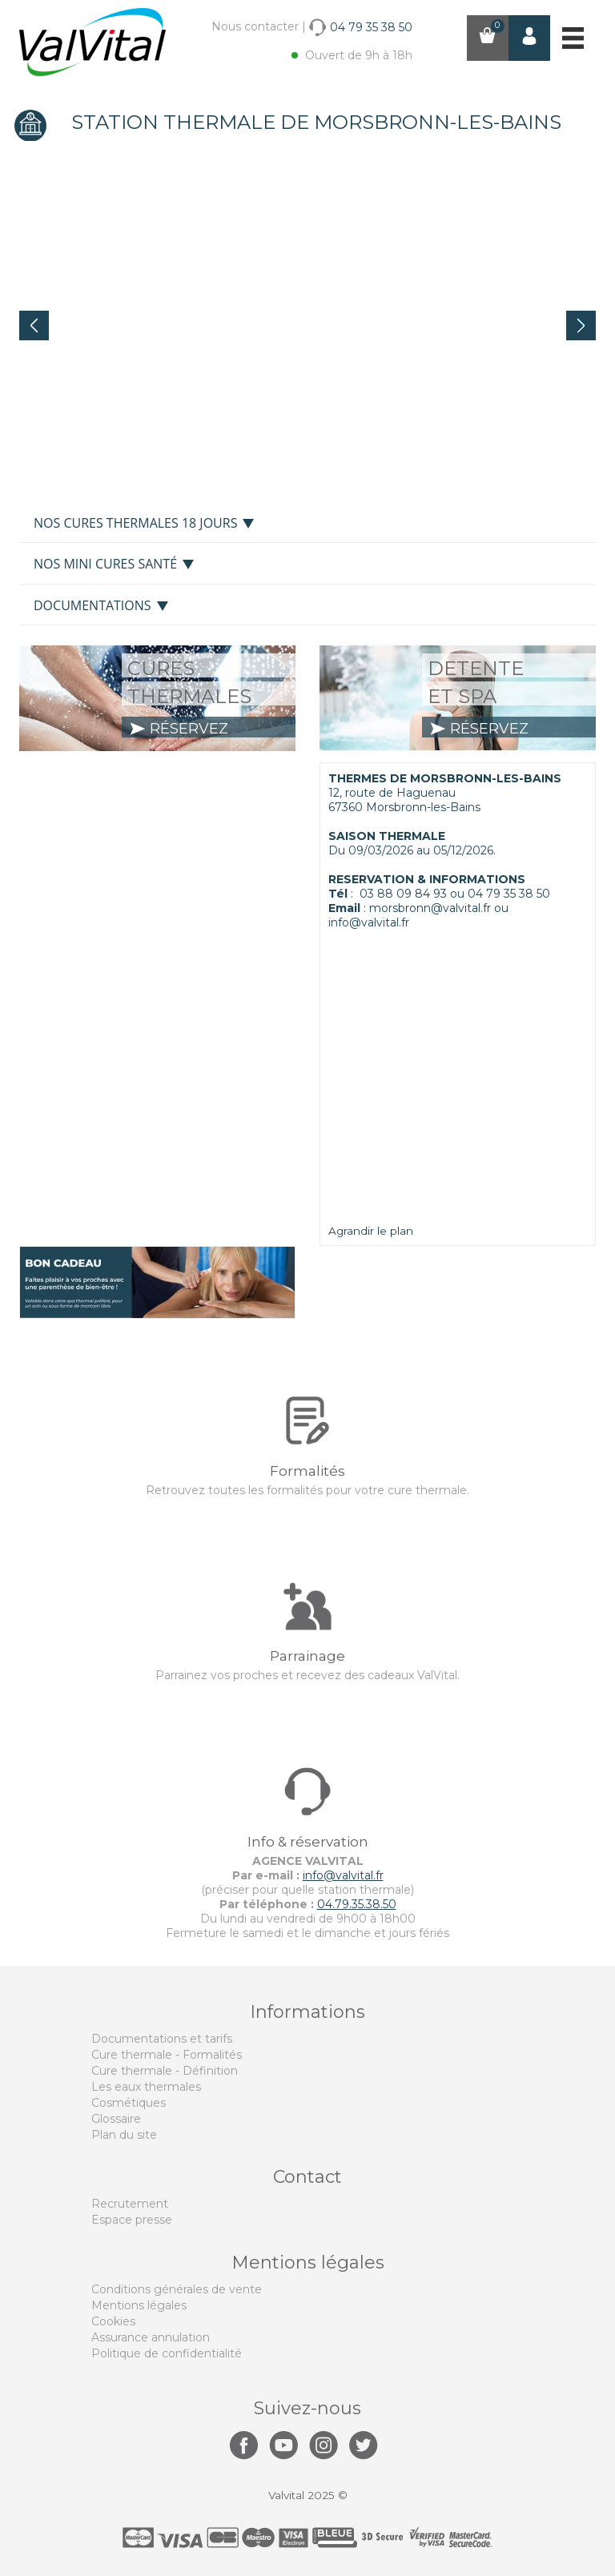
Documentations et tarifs (161, 2038)
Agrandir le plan (370, 1230)
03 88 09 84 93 (403, 893)
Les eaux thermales (146, 2087)
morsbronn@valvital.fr (430, 908)
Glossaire (116, 2119)
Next (581, 325)
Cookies (113, 2321)
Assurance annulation (150, 2337)
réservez (179, 728)
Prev (34, 325)
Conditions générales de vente (176, 2289)
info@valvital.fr (343, 1875)
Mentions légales (139, 2305)
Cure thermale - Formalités (166, 2055)
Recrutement (129, 2203)
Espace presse (131, 2219)
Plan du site (124, 2135)
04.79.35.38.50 (356, 1904)
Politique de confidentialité (166, 2353)
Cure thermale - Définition (164, 2071)
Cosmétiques (128, 2103)
